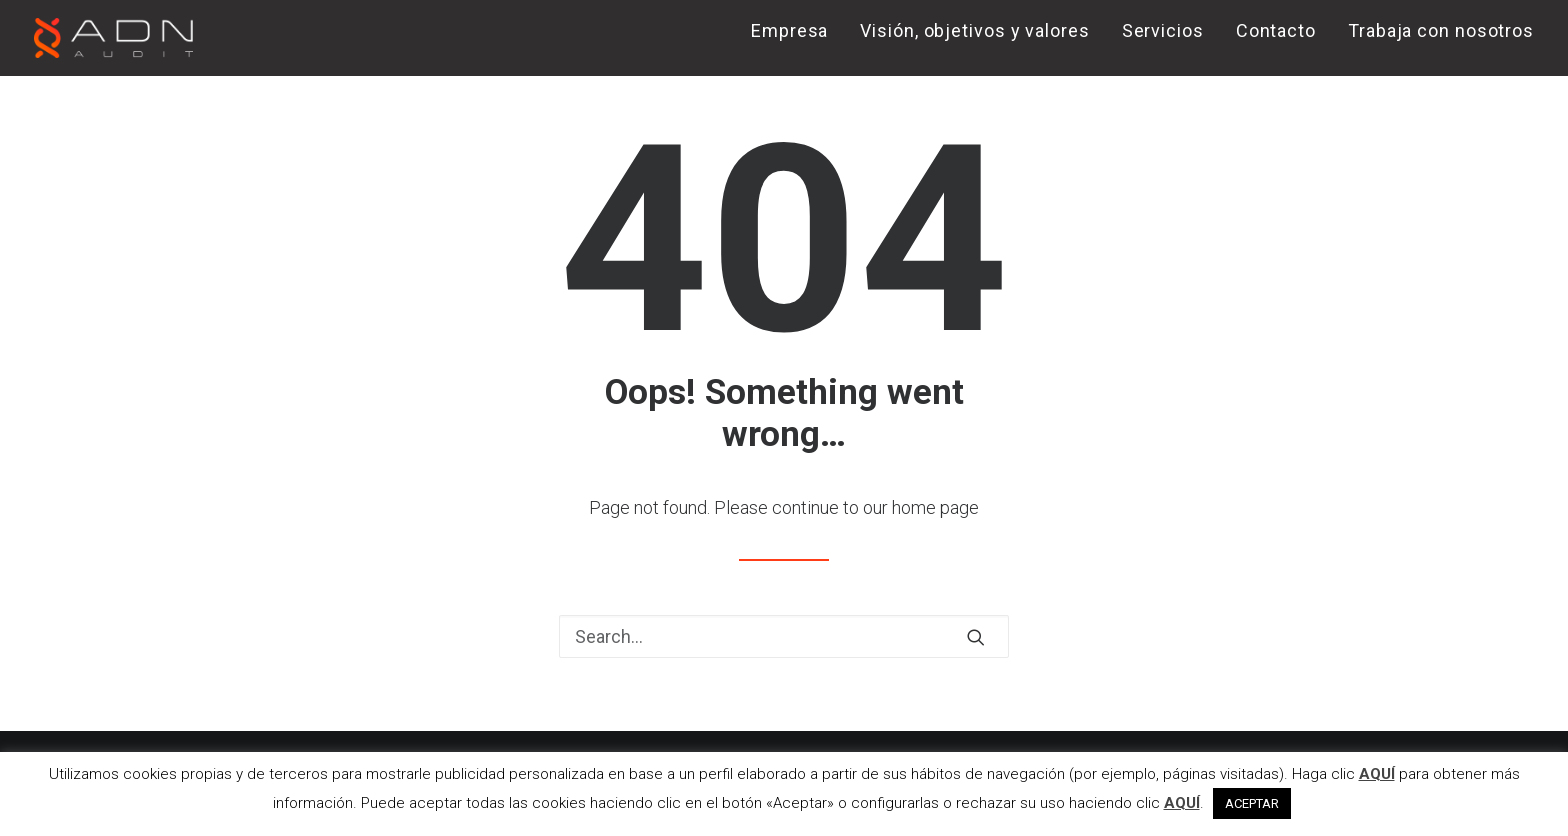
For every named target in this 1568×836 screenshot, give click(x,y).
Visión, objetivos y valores (974, 30)
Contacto (1276, 30)
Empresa (789, 30)
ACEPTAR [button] (1252, 803)
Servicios (1163, 30)
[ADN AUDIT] (113, 38)
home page (935, 507)
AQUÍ (1377, 774)
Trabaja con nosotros (1441, 30)
